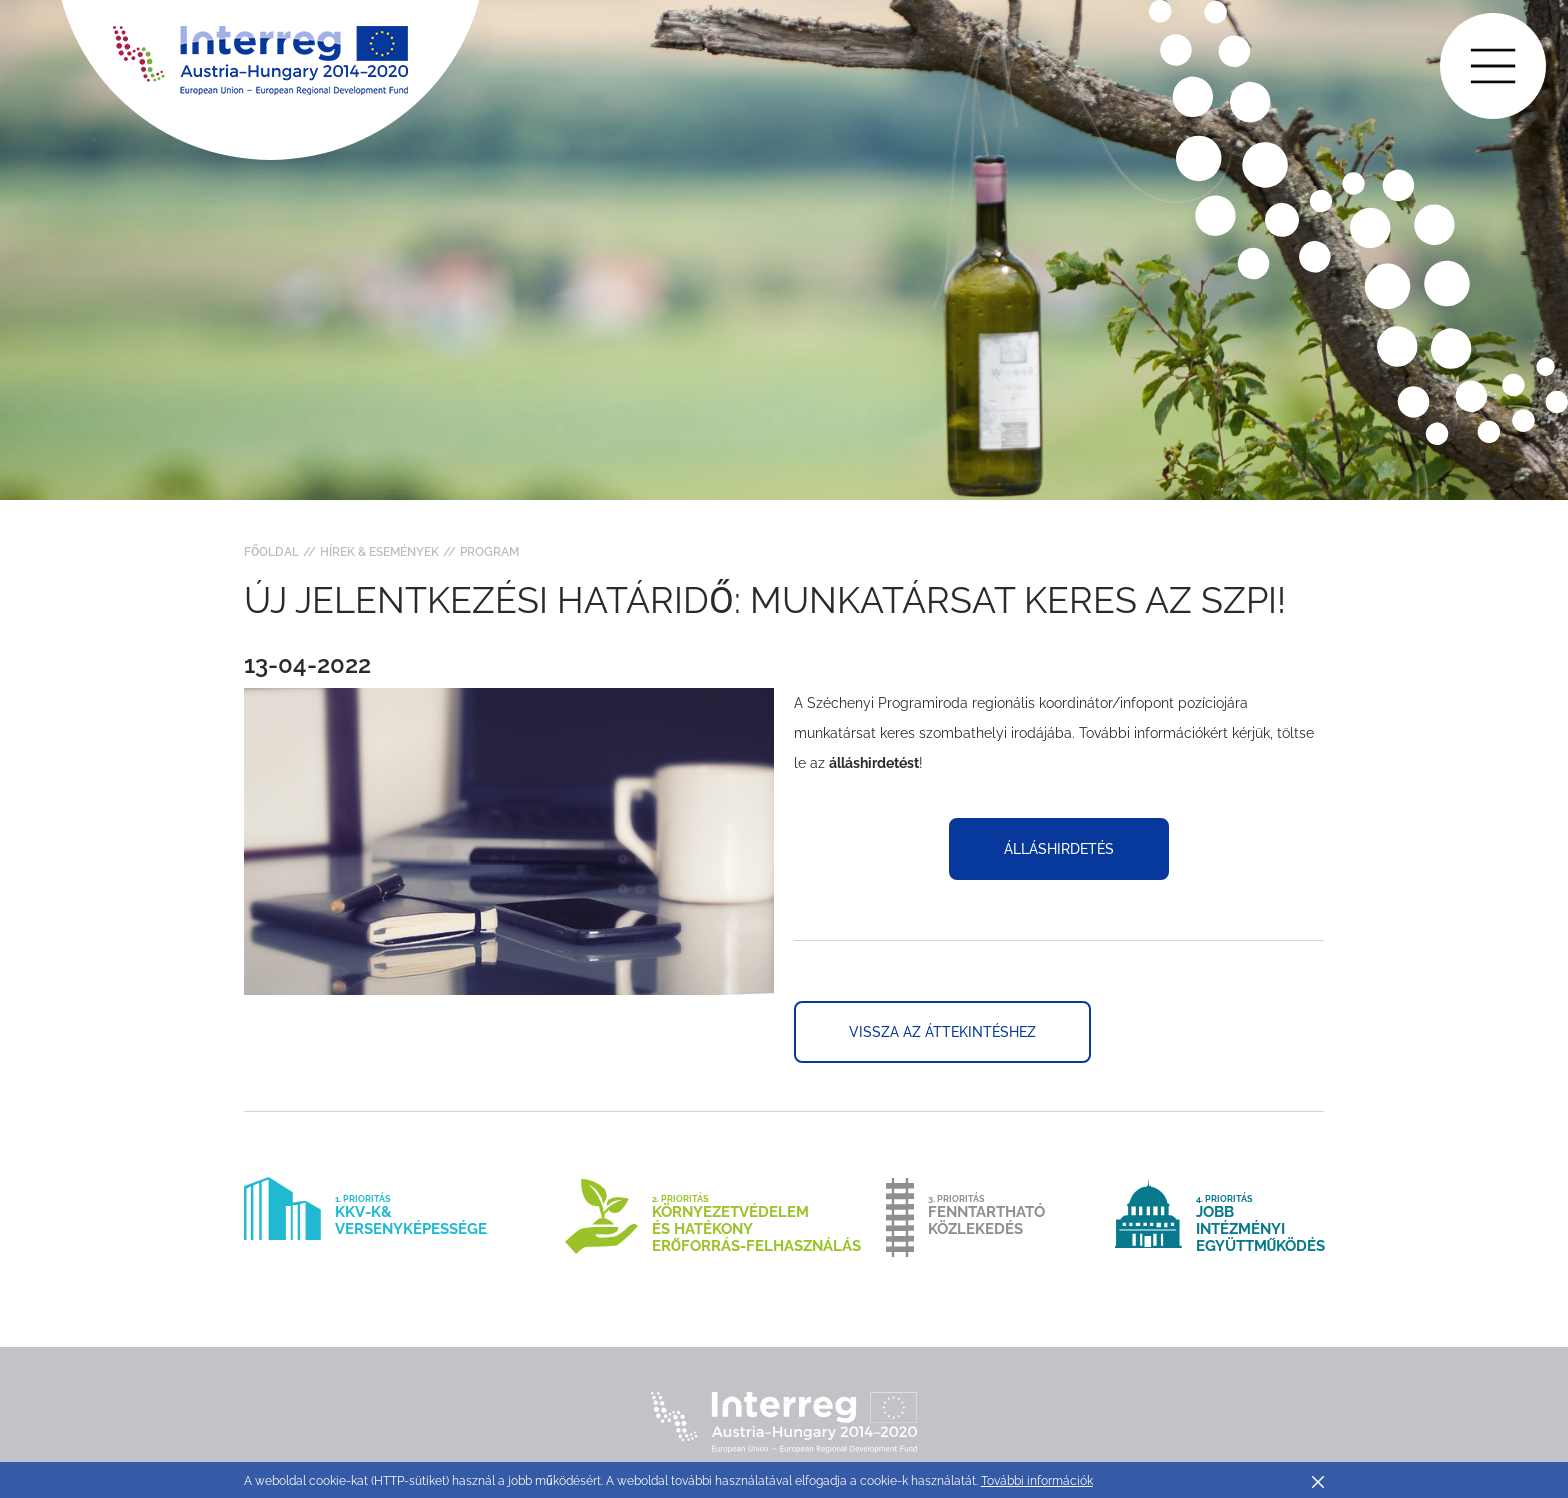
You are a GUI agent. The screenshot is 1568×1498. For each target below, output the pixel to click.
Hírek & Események (379, 552)
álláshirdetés (1059, 849)
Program (489, 552)
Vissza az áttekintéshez (942, 1032)
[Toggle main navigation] (1493, 66)
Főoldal (271, 552)
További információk (1037, 1481)
